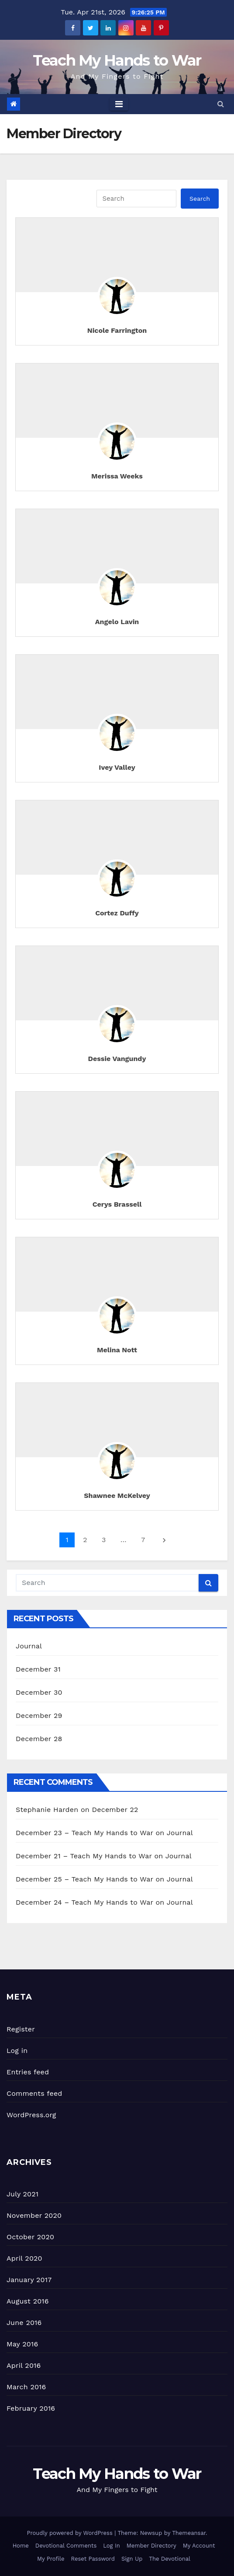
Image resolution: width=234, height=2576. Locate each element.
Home (21, 2545)
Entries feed (28, 2072)
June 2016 (24, 2322)
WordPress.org (31, 2115)
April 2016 (24, 2365)
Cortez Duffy (117, 913)
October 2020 (30, 2237)
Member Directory (151, 2545)
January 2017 (29, 2280)
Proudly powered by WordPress (70, 2533)
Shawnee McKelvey (117, 1495)
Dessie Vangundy (117, 1058)
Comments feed (34, 2093)
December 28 (39, 1739)
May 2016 (22, 2344)
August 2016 (28, 2301)
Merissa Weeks (117, 476)
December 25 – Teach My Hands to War (84, 1879)
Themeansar (189, 2533)
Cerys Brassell (117, 1204)
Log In (111, 2545)
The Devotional (169, 2558)
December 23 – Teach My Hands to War (84, 1833)
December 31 (38, 1669)
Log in (17, 2050)
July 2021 (22, 2194)
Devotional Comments (65, 2545)
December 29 (39, 1715)
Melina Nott (117, 1350)
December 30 (39, 1692)
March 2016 (26, 2387)
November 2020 (34, 2215)
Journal (29, 1646)
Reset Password (93, 2558)
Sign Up (131, 2558)
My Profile (51, 2558)
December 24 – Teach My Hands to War (84, 1902)
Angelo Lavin (117, 622)
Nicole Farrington (117, 330)
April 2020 (24, 2258)
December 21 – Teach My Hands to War (84, 1856)
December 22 (115, 1809)
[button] (220, 104)
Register (21, 2029)
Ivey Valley (117, 767)
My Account (199, 2545)
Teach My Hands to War (117, 60)
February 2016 (31, 2408)
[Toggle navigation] (119, 104)
